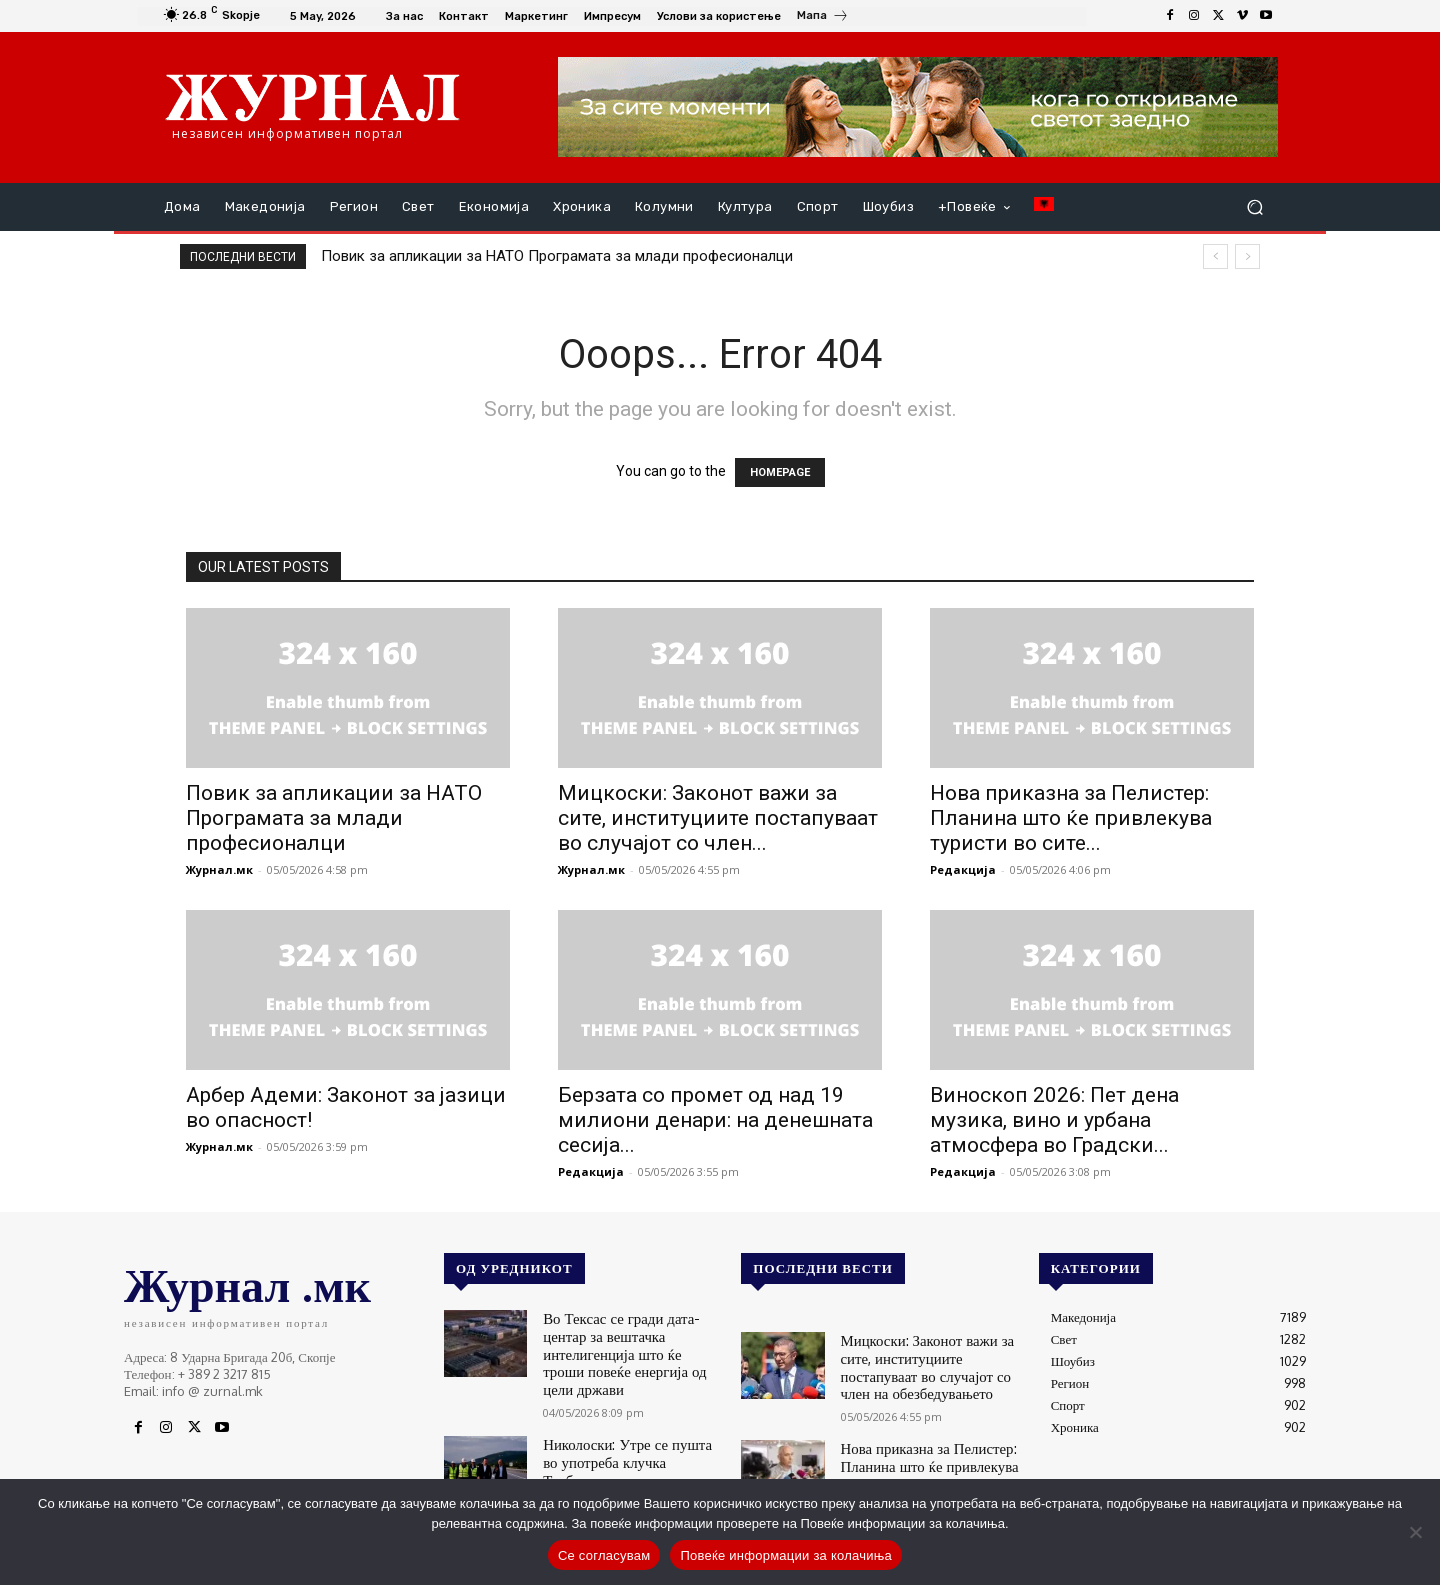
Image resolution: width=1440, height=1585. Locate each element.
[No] (1415, 1532)
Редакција (963, 869)
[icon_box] (823, 18)
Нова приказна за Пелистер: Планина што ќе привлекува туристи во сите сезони (918, 1453)
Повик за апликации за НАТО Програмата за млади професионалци (557, 256)
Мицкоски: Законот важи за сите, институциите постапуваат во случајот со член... (718, 818)
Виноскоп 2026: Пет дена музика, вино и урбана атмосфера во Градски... (1054, 1120)
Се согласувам (604, 1555)
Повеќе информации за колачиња (786, 1555)
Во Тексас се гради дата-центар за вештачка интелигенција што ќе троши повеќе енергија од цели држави (629, 1340)
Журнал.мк (219, 869)
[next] (1247, 256)
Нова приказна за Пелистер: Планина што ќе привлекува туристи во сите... (1071, 818)
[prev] (1215, 256)
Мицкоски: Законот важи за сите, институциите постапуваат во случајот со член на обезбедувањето (929, 1362)
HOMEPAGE (780, 472)
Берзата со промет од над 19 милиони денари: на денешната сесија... (715, 1120)
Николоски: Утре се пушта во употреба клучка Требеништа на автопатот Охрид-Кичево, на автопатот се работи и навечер (631, 1439)
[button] (1254, 207)
